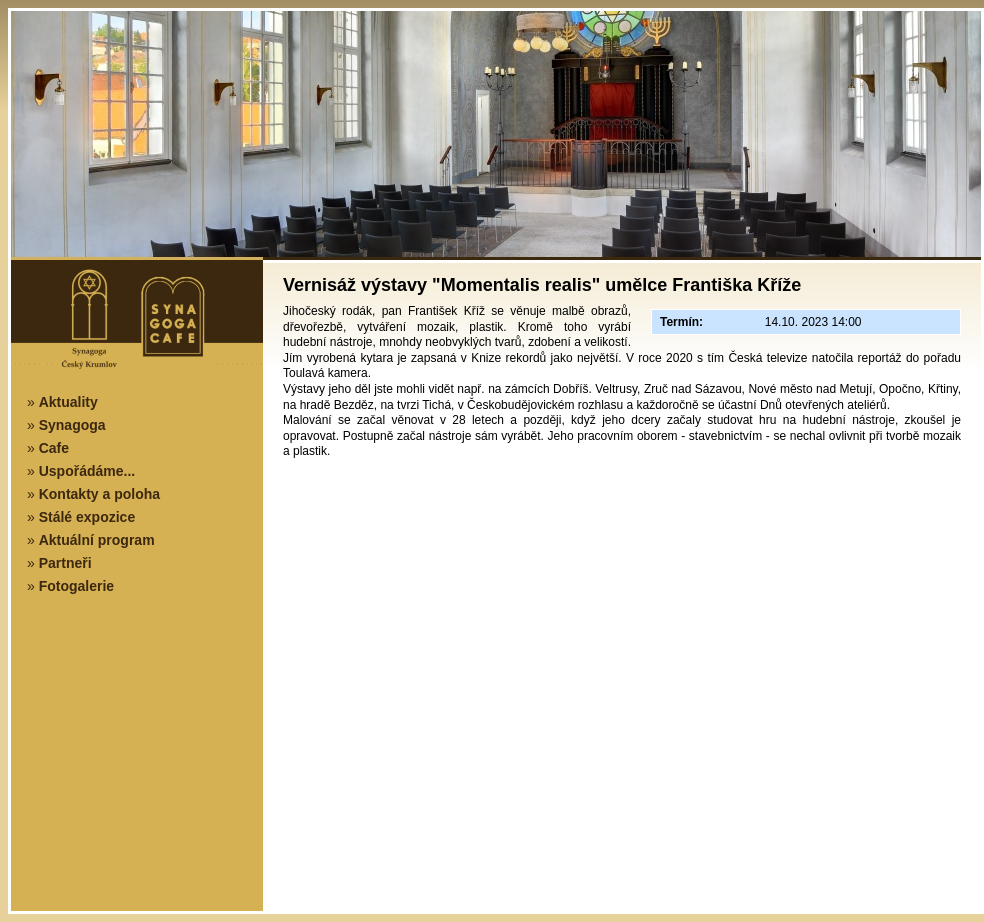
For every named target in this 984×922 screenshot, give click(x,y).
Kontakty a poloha (99, 494)
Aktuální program (97, 540)
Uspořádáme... (87, 471)
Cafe (54, 448)
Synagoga (72, 425)
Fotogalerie (76, 586)
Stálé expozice (87, 517)
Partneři (65, 563)
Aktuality (68, 402)
